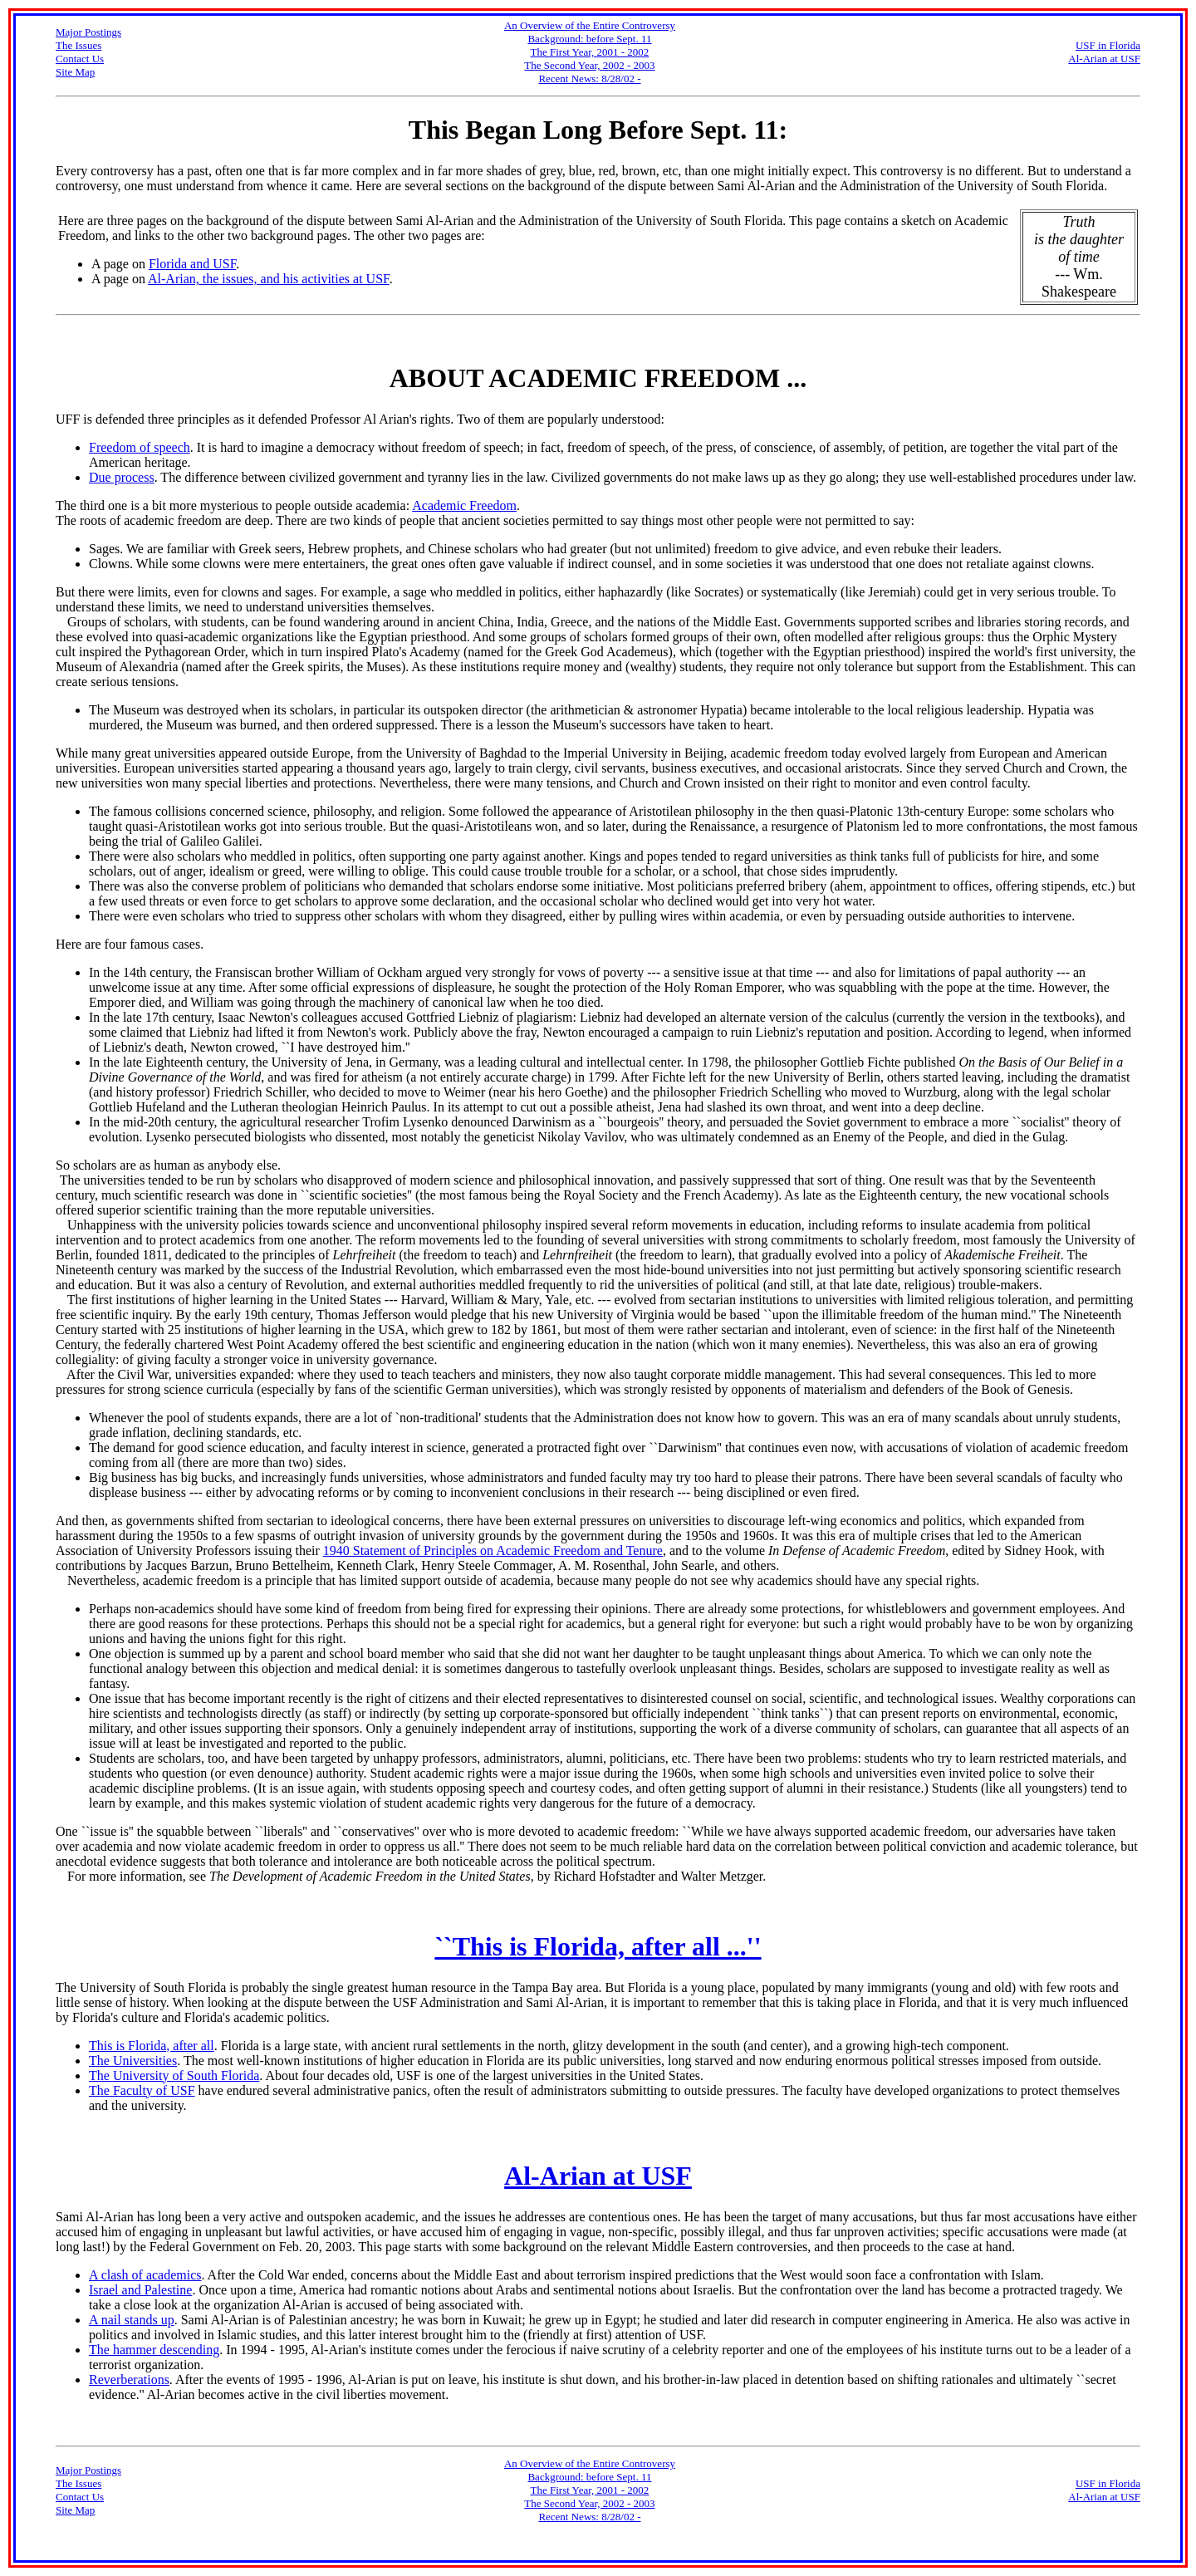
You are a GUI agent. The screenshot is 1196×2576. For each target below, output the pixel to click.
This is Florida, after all (151, 2046)
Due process (121, 477)
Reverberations (129, 2379)
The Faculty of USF (142, 2090)
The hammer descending (154, 2350)
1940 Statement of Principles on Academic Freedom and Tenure (493, 1550)
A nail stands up (131, 2320)
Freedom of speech (139, 447)
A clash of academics (145, 2275)
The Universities (133, 2060)
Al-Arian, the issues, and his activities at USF (269, 279)
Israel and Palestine (140, 2290)
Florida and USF (192, 264)
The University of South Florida (174, 2075)
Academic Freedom (464, 505)
